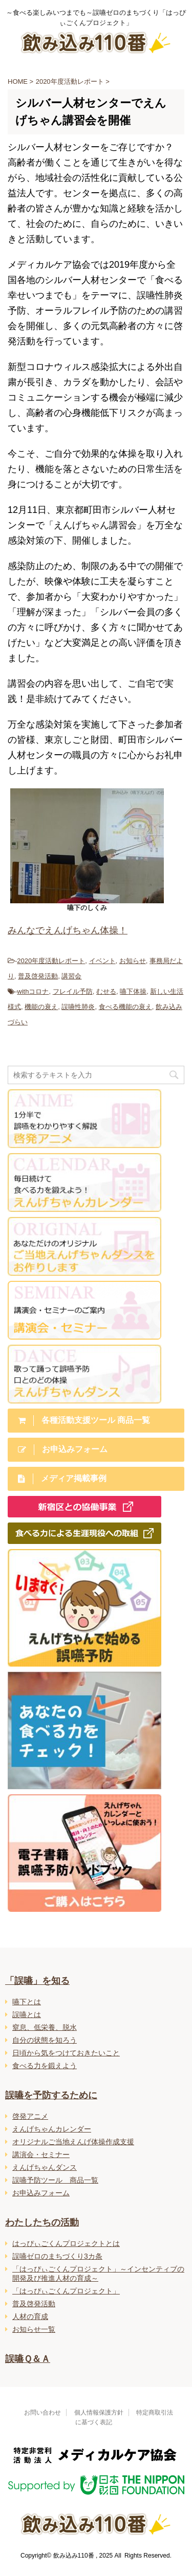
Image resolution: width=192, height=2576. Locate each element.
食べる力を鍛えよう (44, 2066)
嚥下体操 (133, 991)
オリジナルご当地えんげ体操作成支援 (73, 2142)
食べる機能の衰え (125, 1007)
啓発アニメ (30, 2116)
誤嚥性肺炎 (78, 1007)
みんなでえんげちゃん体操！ (67, 930)
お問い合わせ (42, 2412)
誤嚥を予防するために (51, 2095)
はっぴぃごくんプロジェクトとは (66, 2243)
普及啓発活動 (38, 976)
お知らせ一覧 (33, 2329)
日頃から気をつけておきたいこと (66, 2053)
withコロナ (33, 991)
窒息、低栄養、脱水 (44, 2027)
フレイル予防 (73, 991)
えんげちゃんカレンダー (51, 2129)
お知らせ (132, 961)
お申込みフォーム (41, 2193)
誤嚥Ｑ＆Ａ (27, 2359)
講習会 (71, 976)
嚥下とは (26, 2002)
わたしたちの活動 (42, 2222)
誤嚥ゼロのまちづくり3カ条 (57, 2256)
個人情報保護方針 (98, 2412)
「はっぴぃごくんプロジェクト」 (66, 2291)
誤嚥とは (26, 2014)
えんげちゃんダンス (44, 2167)
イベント (102, 961)
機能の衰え (41, 1007)
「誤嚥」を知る (37, 1981)
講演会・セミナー (41, 2154)
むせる (106, 991)
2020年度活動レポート (51, 961)
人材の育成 (30, 2316)
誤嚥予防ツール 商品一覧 (55, 2180)
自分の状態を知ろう (44, 2040)
